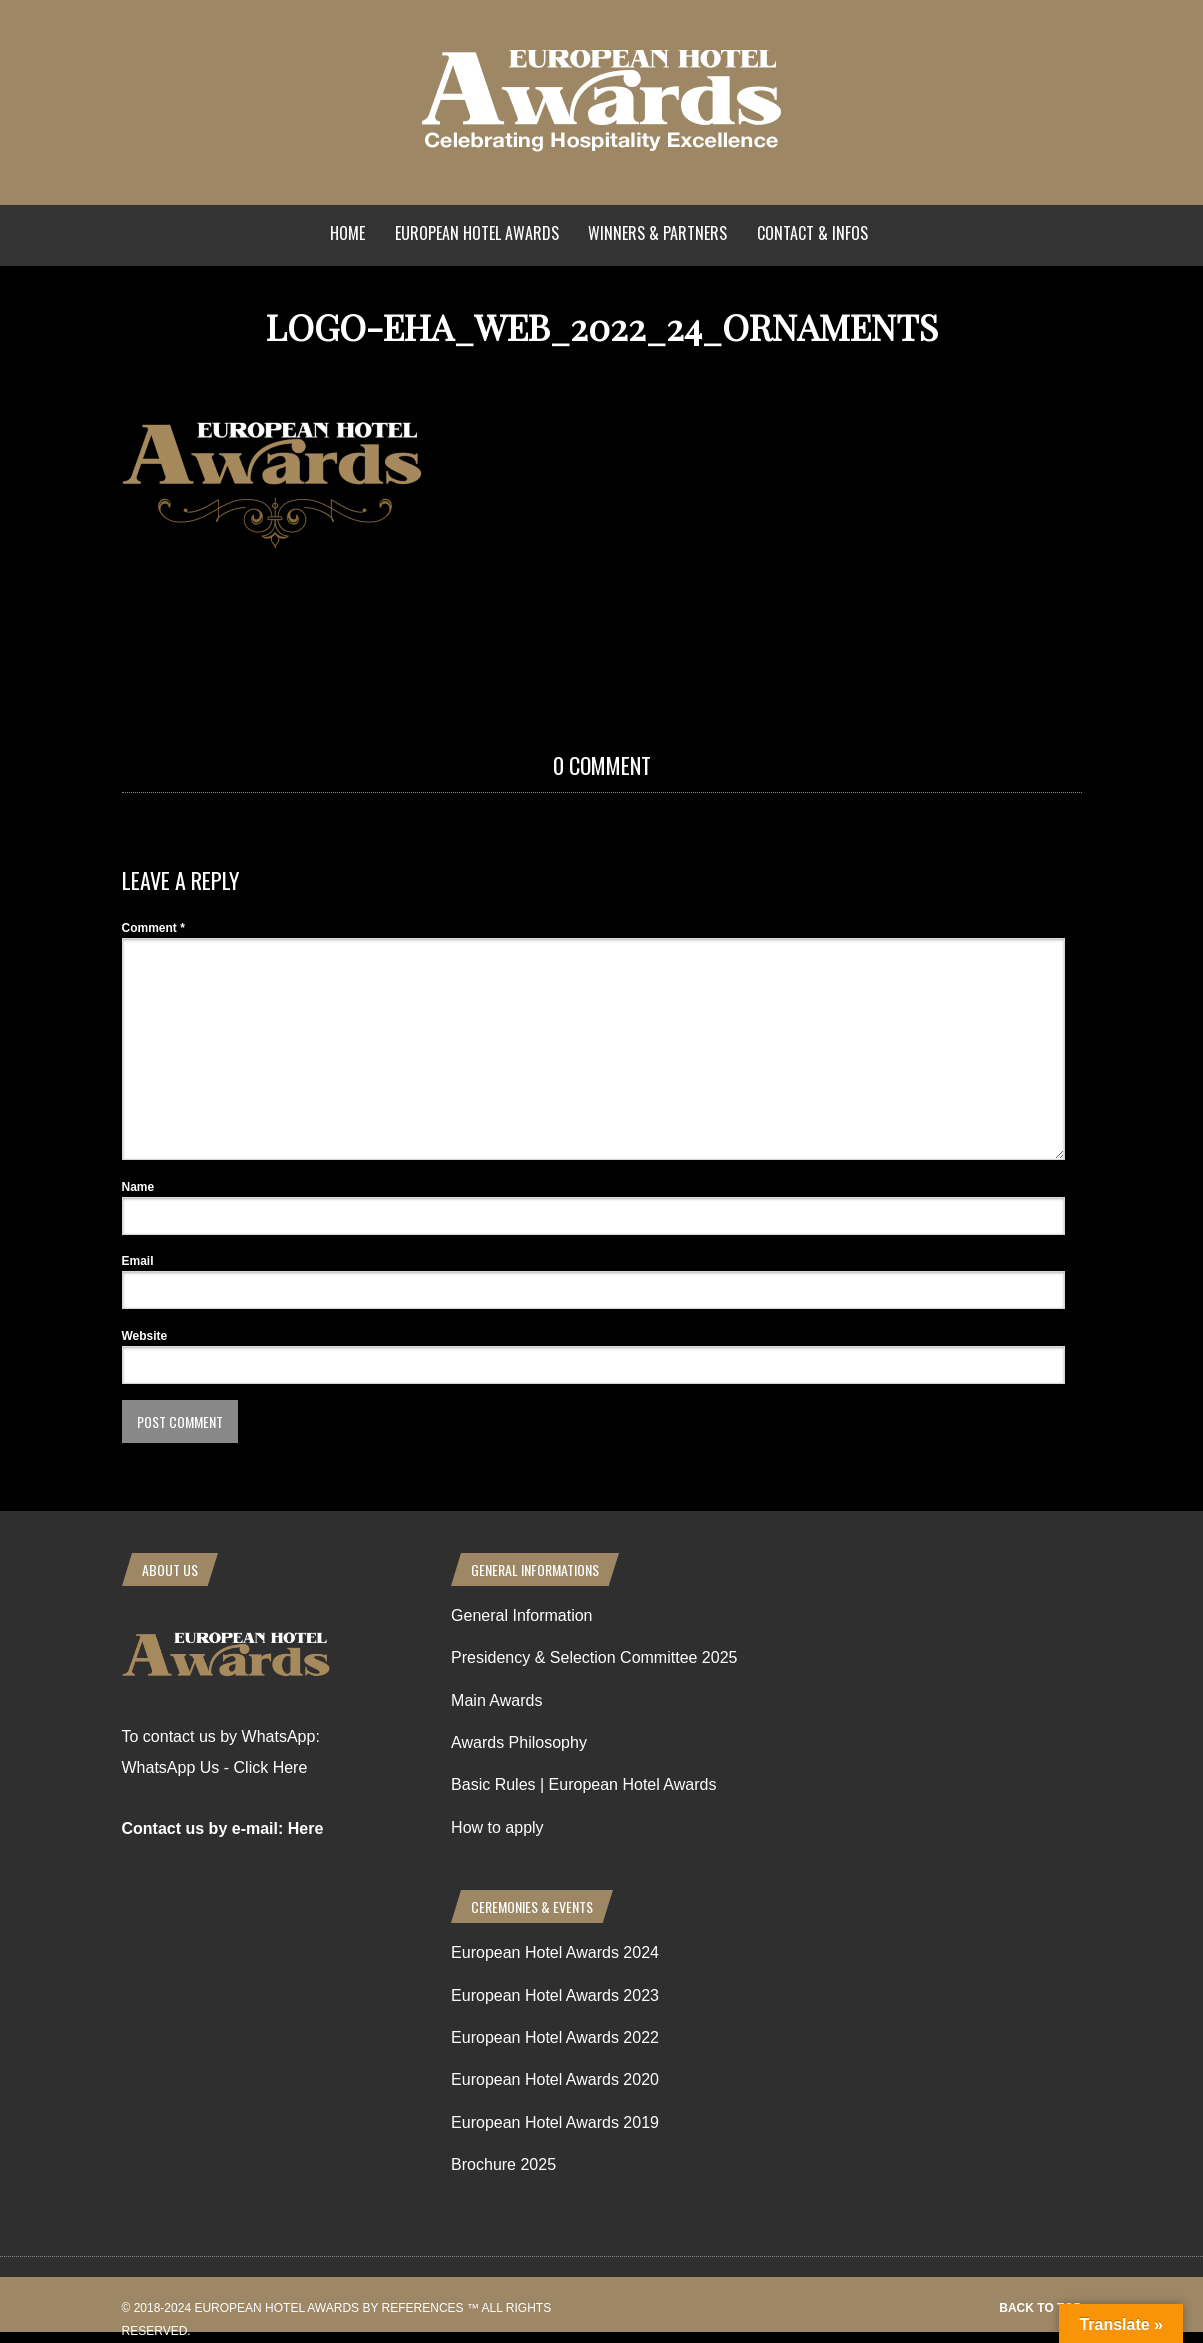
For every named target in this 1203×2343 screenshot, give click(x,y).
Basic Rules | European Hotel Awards (583, 1784)
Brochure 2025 (503, 2164)
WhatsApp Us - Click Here (215, 1767)
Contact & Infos (812, 233)
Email (138, 1261)
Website (145, 1336)
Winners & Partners (657, 233)
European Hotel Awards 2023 (555, 1995)
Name (138, 1187)
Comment (153, 928)
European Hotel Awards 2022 (555, 2037)
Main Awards (496, 1700)
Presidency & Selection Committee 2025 (594, 1657)
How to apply (497, 1827)
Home (347, 233)
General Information (521, 1615)
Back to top (1040, 2308)
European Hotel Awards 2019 (555, 2122)
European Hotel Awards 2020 (555, 2079)
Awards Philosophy (519, 1742)
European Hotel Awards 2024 (555, 1952)
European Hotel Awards (477, 233)
